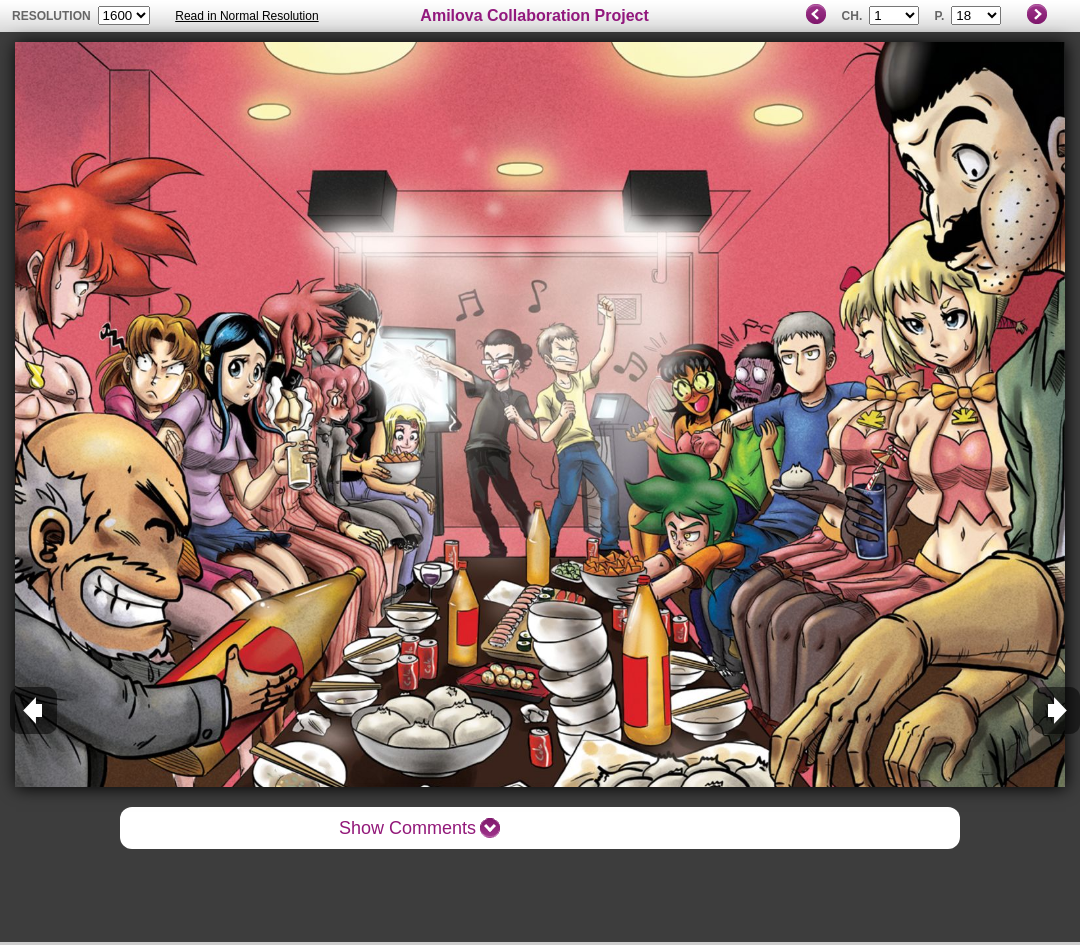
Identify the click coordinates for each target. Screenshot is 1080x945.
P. (940, 16)
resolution (53, 16)
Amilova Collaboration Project (534, 15)
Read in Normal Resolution (246, 16)
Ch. (852, 16)
